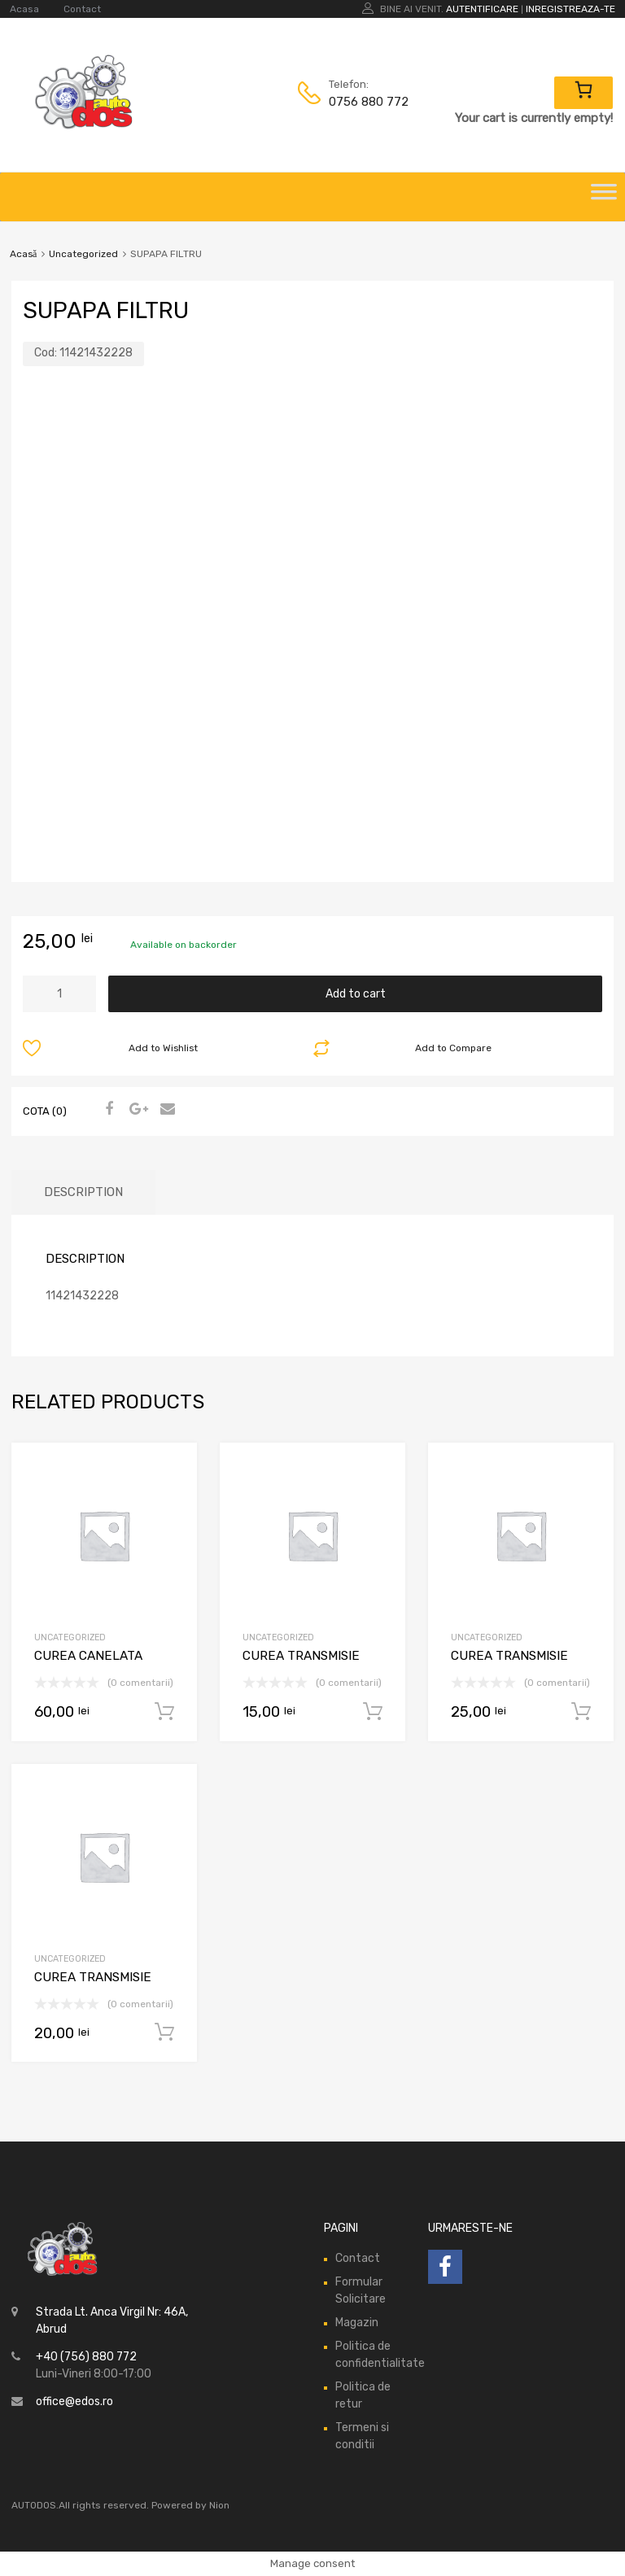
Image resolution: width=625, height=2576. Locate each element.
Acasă (23, 254)
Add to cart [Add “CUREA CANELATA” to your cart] (164, 1711)
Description (83, 1192)
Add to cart (356, 994)
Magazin (356, 2322)
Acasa (24, 9)
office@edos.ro (74, 2401)
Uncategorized (83, 254)
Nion (219, 2505)
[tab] (83, 1192)
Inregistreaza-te (570, 9)
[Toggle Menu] (604, 197)
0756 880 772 (369, 101)
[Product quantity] (59, 994)
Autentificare (482, 9)
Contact (82, 9)
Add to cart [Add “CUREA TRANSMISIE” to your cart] (372, 1711)
